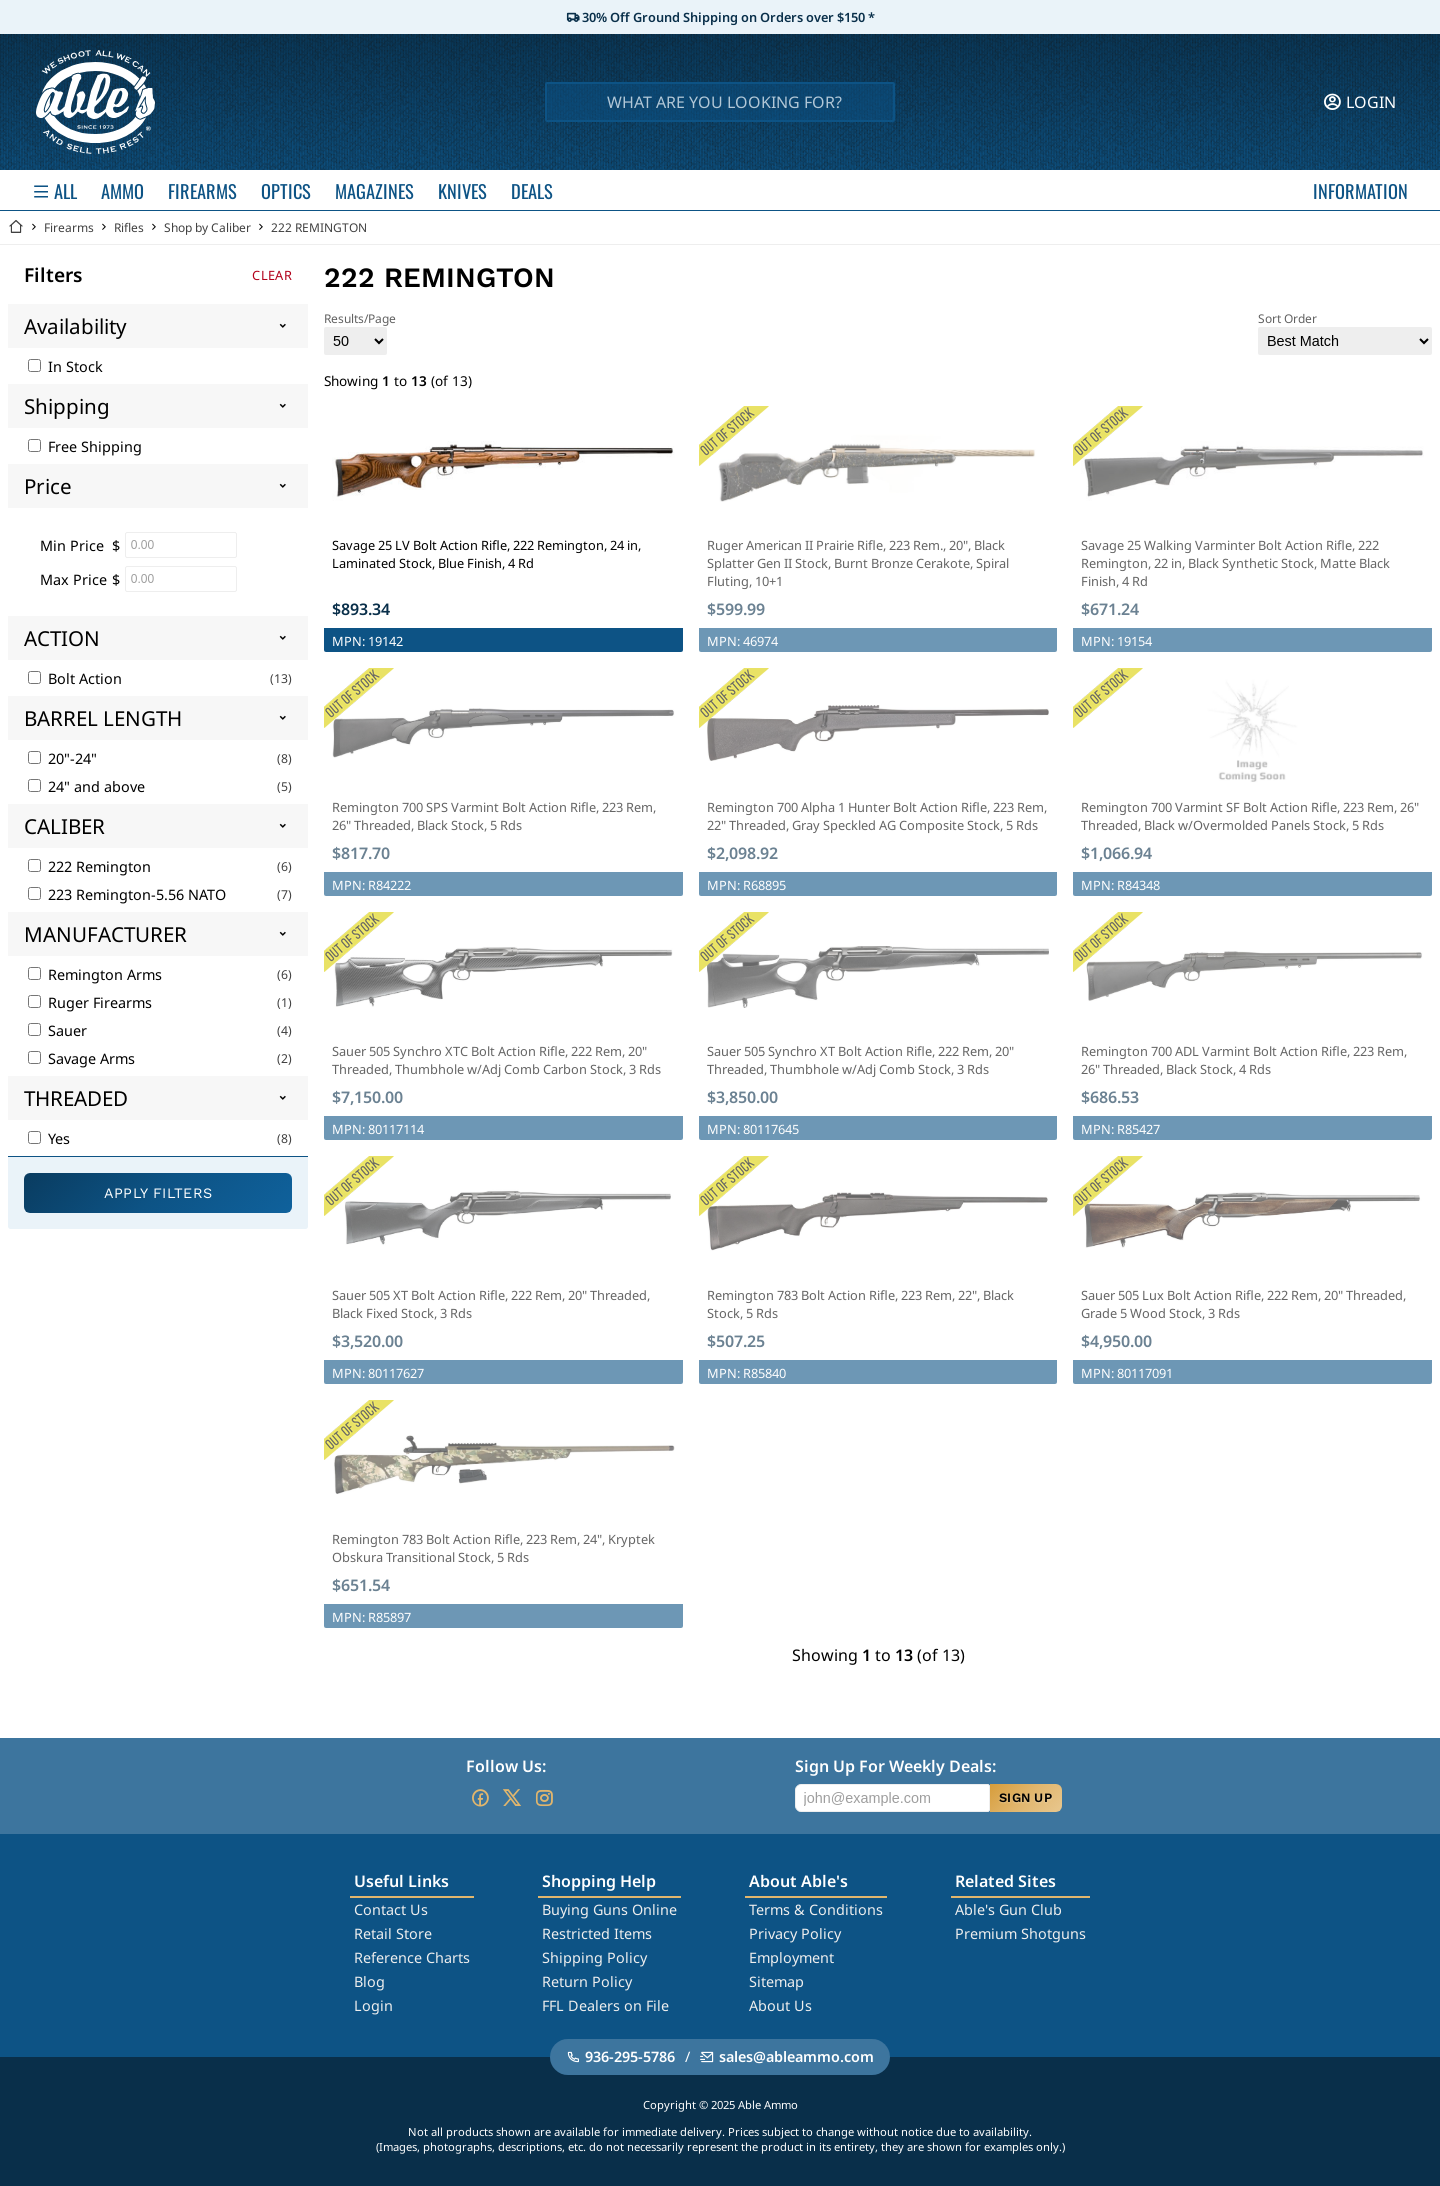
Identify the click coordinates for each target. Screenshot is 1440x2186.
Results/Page (360, 332)
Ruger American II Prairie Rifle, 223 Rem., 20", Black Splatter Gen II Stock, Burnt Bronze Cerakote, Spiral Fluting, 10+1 (858, 563)
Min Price (72, 545)
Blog (369, 1981)
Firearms (69, 227)
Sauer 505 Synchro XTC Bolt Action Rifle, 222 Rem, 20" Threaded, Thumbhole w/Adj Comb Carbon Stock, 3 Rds (496, 1060)
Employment (791, 1957)
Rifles (129, 227)
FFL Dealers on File (605, 2005)
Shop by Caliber (207, 227)
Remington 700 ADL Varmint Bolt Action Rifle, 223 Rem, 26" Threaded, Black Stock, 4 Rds (1244, 1060)
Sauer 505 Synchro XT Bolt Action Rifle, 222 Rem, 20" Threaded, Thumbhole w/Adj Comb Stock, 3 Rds (860, 1060)
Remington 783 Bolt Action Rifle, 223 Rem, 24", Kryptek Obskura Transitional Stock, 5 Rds (493, 1548)
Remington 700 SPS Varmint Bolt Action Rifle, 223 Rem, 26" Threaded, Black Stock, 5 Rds (494, 816)
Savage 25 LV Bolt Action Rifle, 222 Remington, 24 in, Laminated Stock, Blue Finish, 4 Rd (486, 554)
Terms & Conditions (816, 1909)
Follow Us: (506, 1766)
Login (373, 2005)
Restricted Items (597, 1933)
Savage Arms (81, 1058)
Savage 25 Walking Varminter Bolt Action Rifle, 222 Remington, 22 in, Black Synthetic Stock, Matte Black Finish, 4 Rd (1235, 563)
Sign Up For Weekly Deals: (895, 1766)
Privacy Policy (795, 1933)
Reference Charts (412, 1957)
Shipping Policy (594, 1957)
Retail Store (393, 1933)
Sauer (57, 1030)
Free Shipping (85, 446)
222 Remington (89, 866)
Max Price (73, 579)
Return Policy (587, 1981)
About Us (780, 2005)
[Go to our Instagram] (544, 1798)
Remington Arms (95, 974)
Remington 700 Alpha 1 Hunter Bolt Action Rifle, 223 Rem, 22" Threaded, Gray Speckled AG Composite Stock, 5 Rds (877, 816)
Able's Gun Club (1008, 1909)
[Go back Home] (16, 227)
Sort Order (1345, 332)
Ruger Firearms (90, 1002)
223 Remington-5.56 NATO (127, 894)
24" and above (86, 786)
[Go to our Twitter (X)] (512, 1798)
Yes (49, 1138)
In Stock (65, 366)
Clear (272, 275)
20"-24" (62, 758)
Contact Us (391, 1909)
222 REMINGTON (319, 227)
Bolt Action (75, 678)
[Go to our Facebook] (480, 1798)
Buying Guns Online (609, 1909)
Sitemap (776, 1981)
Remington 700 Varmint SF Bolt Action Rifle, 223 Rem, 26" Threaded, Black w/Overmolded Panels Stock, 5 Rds (1250, 816)
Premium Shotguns (1020, 1933)
